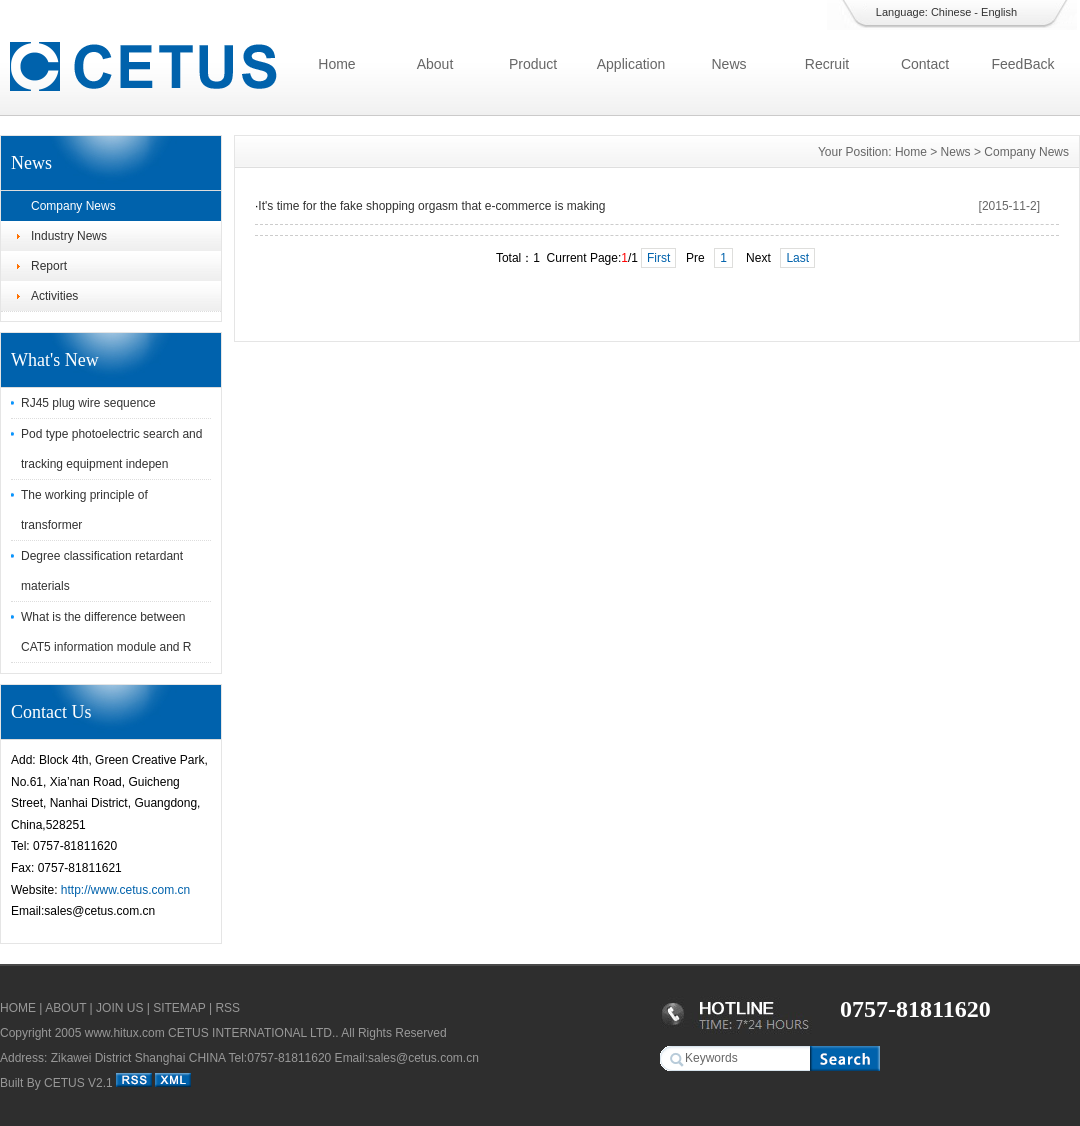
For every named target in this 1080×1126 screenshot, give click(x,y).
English (999, 12)
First (658, 258)
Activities (54, 296)
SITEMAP (179, 1008)
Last (797, 258)
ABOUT (65, 1008)
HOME (18, 1008)
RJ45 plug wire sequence (88, 403)
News (728, 64)
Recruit (827, 64)
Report (49, 266)
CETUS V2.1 (78, 1083)
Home (336, 64)
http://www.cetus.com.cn (125, 890)
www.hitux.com (125, 1033)
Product (533, 64)
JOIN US (119, 1008)
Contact (925, 64)
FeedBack (1022, 64)
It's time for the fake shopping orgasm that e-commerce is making (431, 206)
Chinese (951, 12)
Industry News (69, 236)
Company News (73, 206)
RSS (227, 1008)
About (435, 64)
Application (631, 64)
